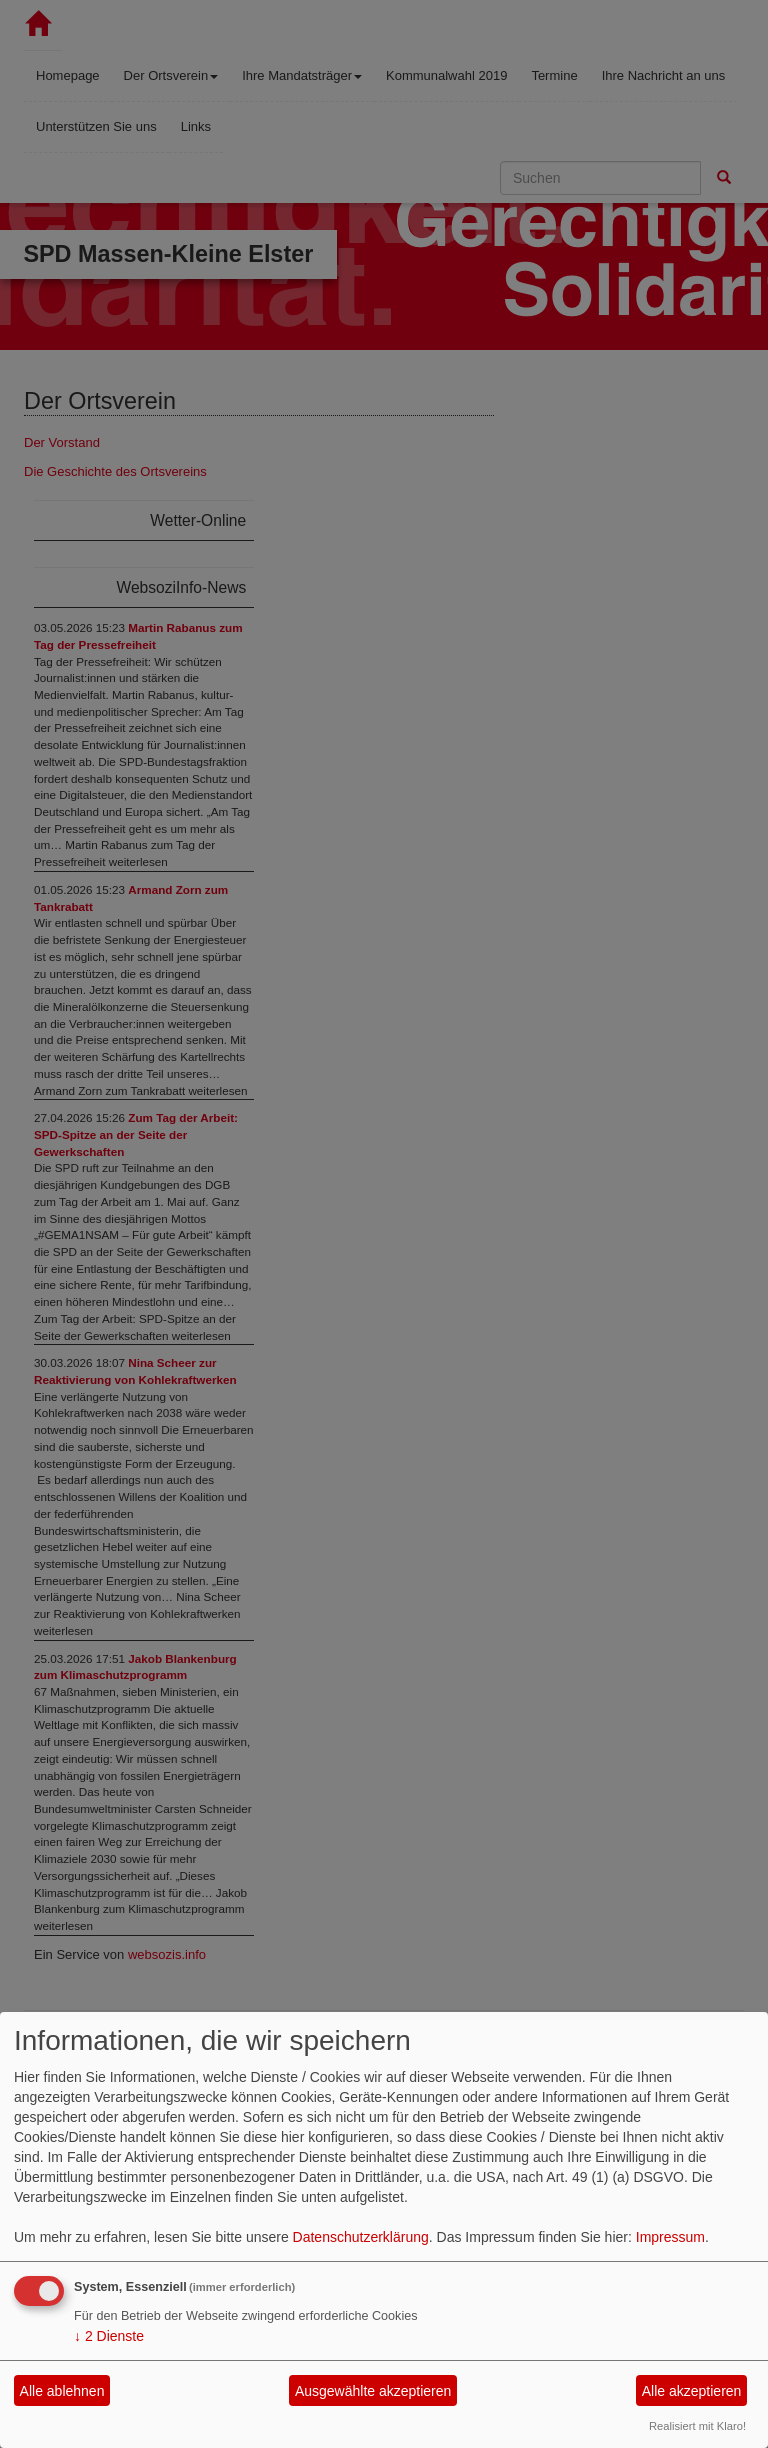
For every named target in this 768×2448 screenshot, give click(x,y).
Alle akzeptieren (692, 2391)
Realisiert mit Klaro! (697, 2426)
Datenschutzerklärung (361, 2237)
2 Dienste (109, 2336)
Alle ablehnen (62, 2391)
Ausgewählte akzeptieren (373, 2391)
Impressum (670, 2237)
